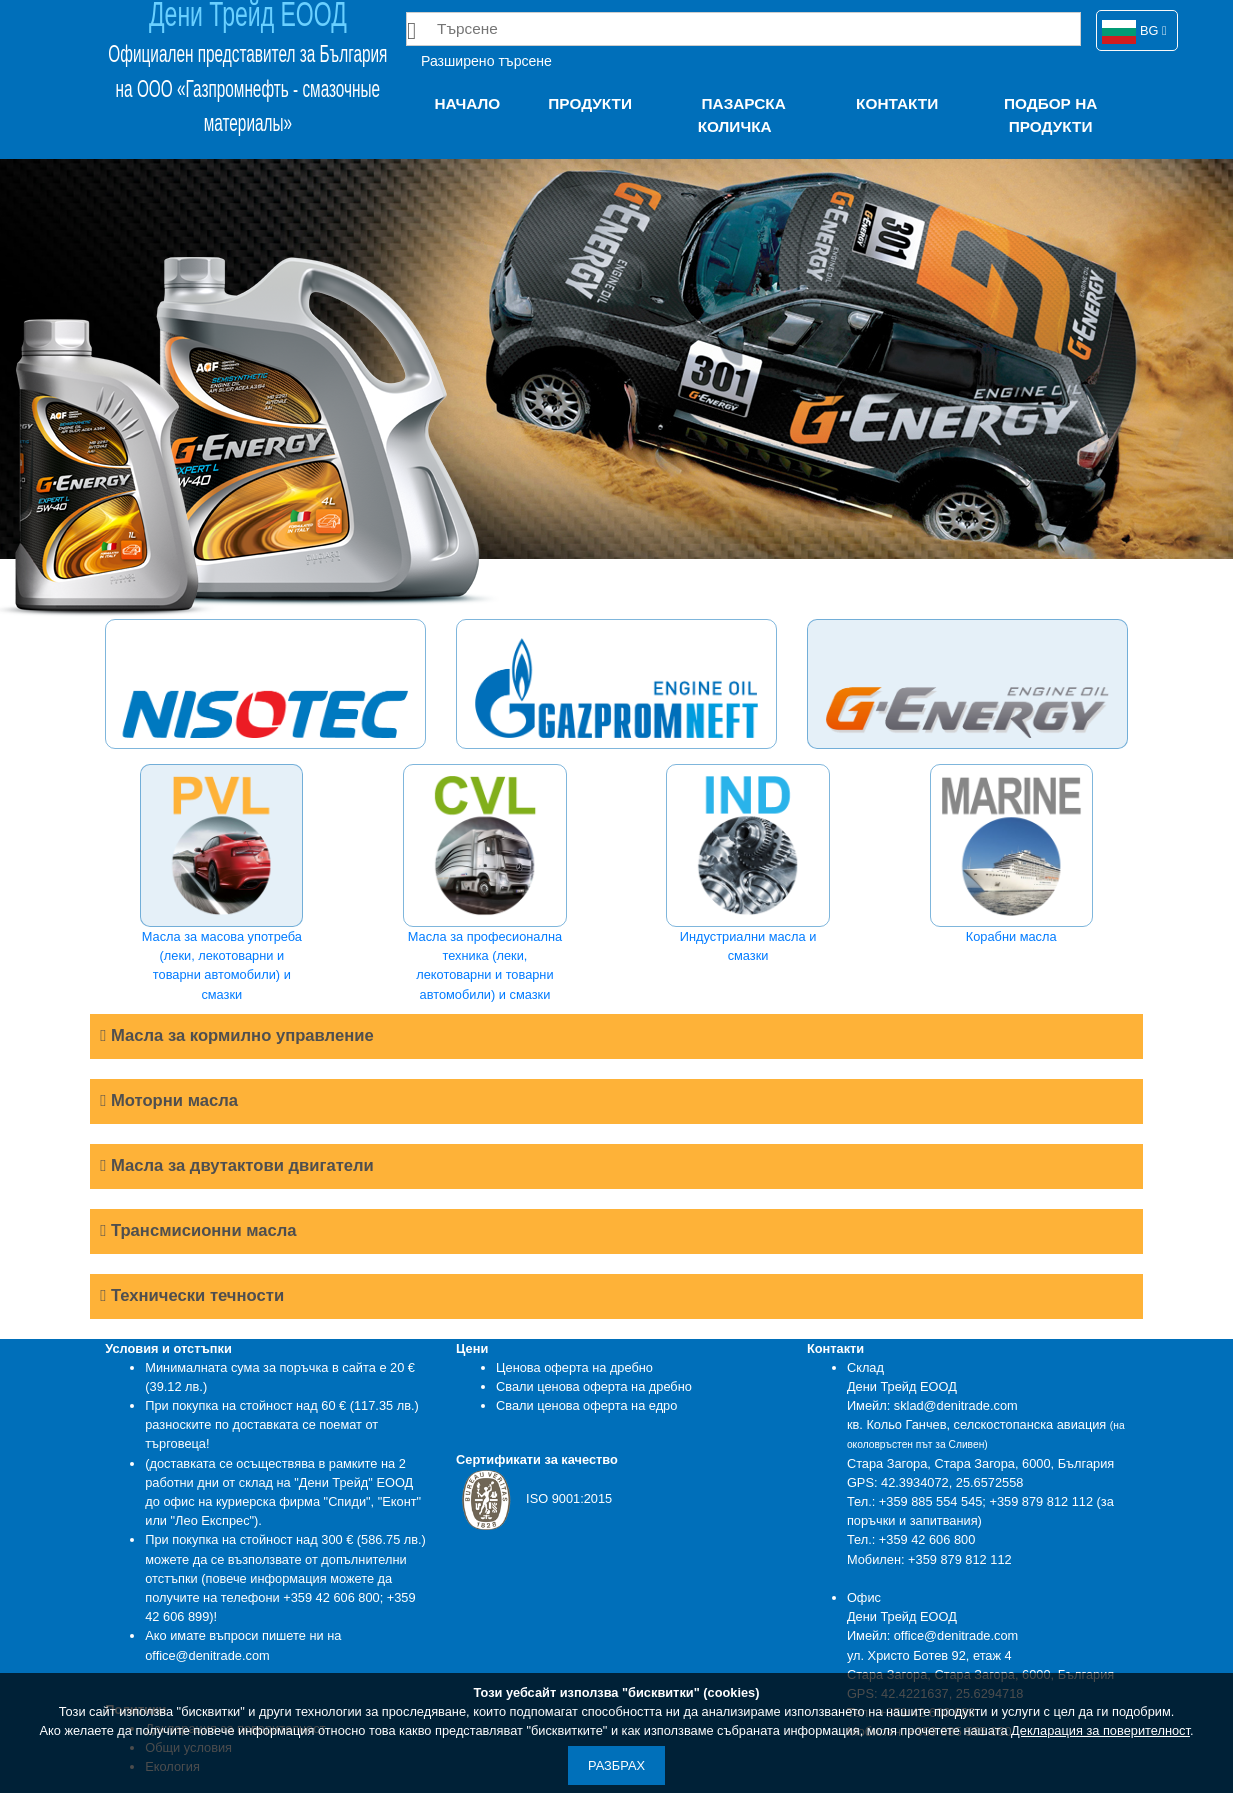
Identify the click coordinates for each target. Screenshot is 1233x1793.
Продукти (590, 103)
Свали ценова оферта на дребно (594, 1386)
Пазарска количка (742, 115)
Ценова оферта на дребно (574, 1367)
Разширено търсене (486, 61)
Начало (467, 103)
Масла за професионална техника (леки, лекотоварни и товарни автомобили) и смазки (484, 883)
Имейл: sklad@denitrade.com (932, 1405)
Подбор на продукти (1050, 115)
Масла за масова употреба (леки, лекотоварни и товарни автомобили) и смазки (221, 883)
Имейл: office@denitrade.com (932, 1635)
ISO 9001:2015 (534, 1498)
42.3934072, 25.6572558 (952, 1482)
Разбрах (616, 1765)
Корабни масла (1011, 854)
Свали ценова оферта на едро (586, 1405)
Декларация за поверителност (1100, 1730)
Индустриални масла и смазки (747, 863)
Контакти (897, 103)
